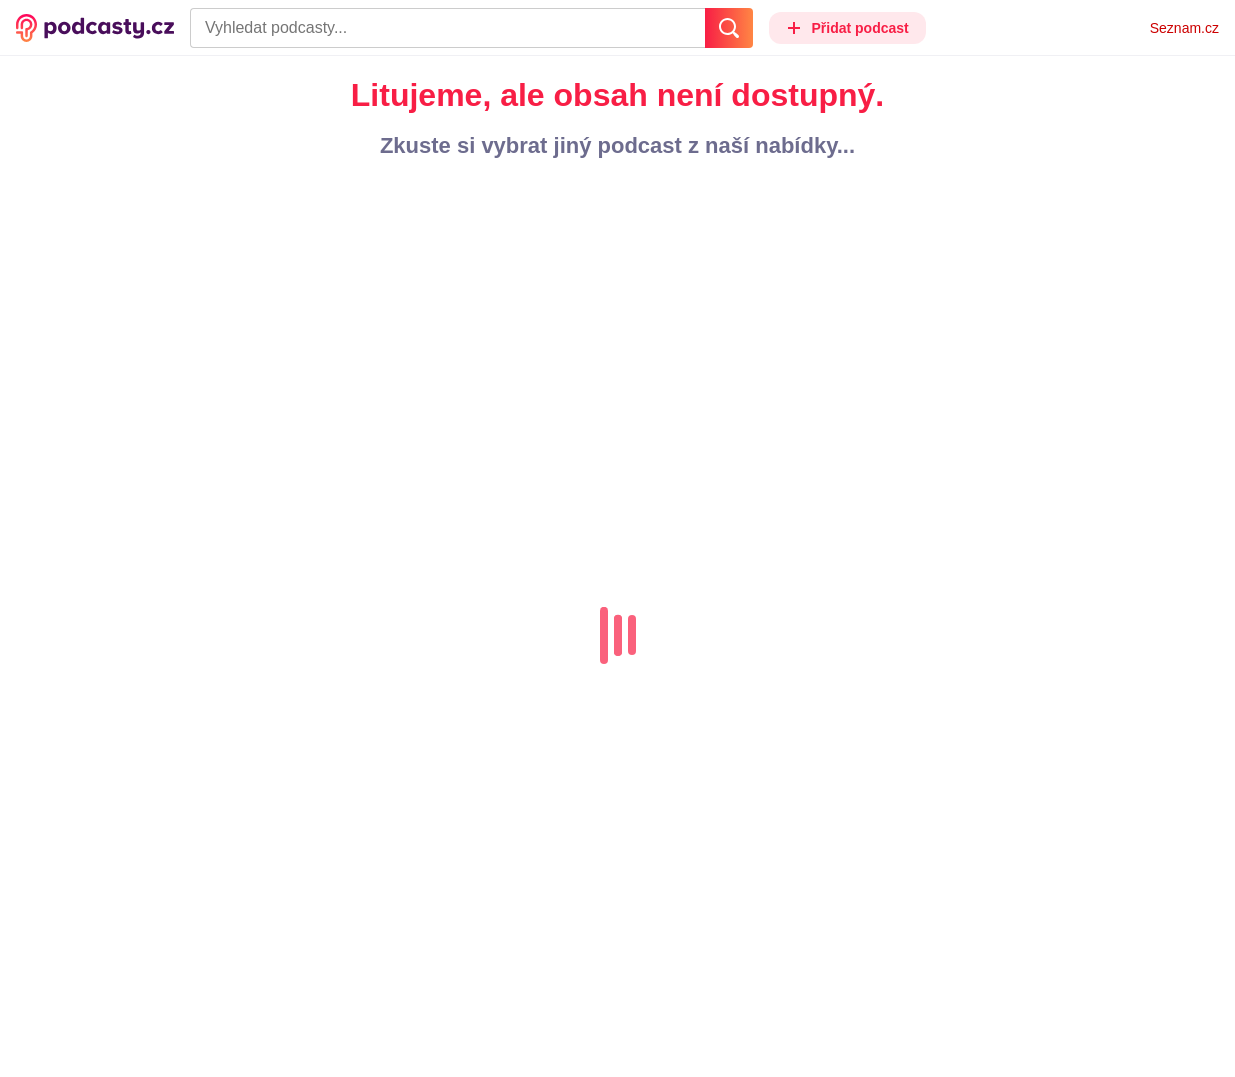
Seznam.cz (1184, 28)
